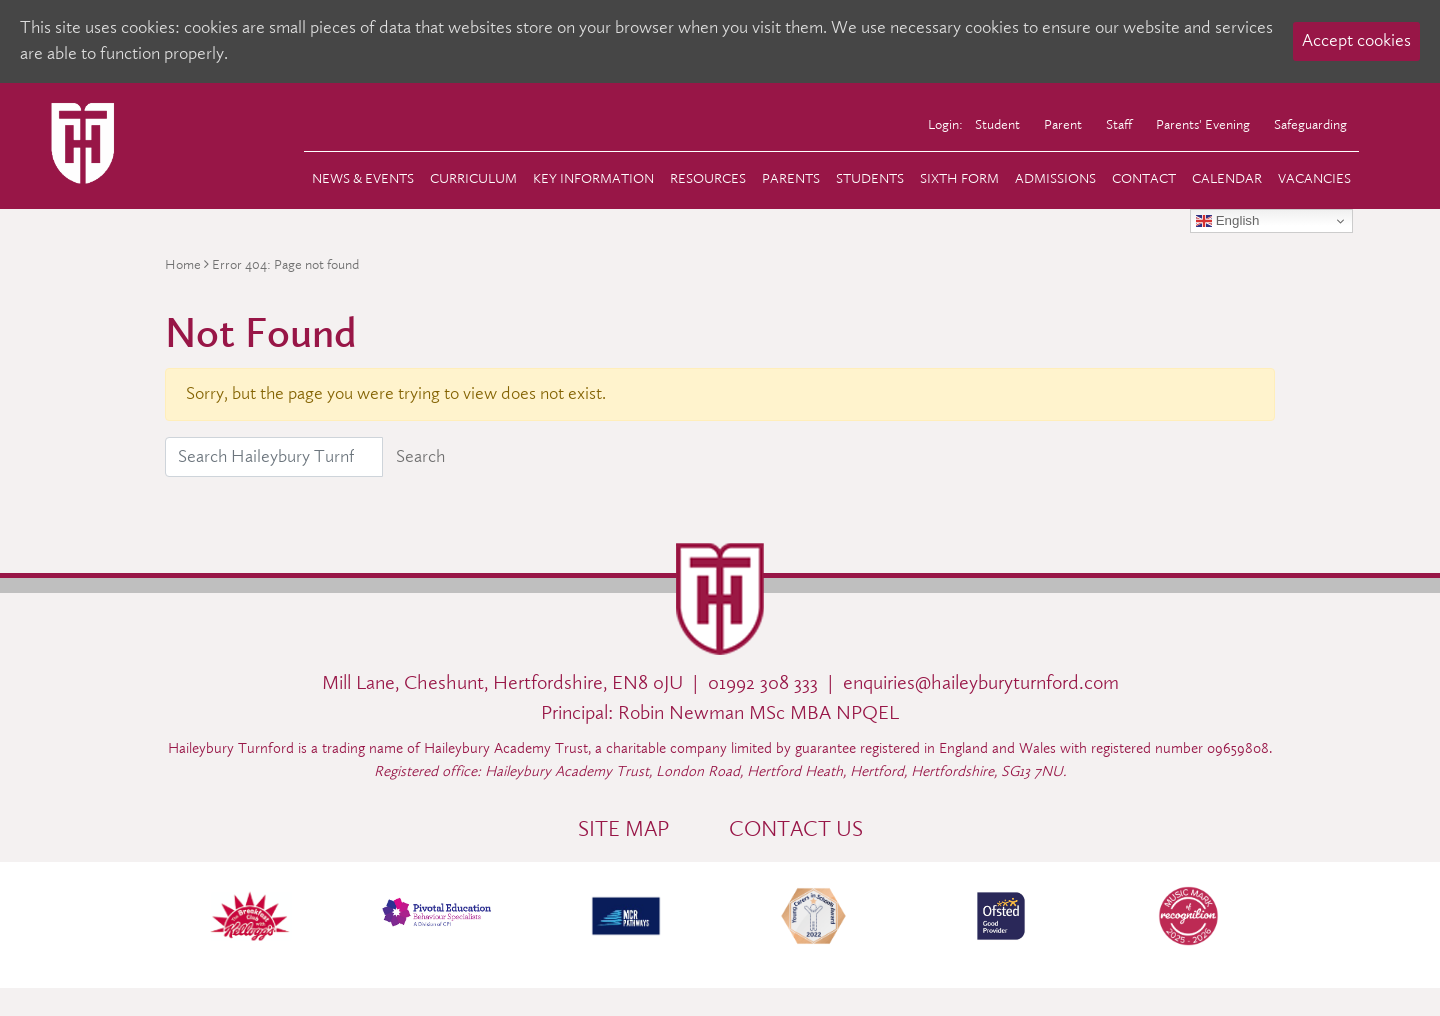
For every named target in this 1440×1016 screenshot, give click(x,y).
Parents (791, 178)
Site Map (623, 829)
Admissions (1055, 178)
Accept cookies (1356, 40)
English (1227, 221)
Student (997, 124)
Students (870, 178)
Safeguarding (1310, 124)
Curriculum (473, 178)
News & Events (363, 178)
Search (420, 456)
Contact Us (796, 829)
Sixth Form (959, 178)
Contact (1144, 178)
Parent (1063, 124)
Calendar (1227, 178)
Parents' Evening (1203, 124)
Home (183, 264)
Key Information (593, 178)
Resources (708, 178)
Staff (1119, 124)
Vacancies (1314, 178)
